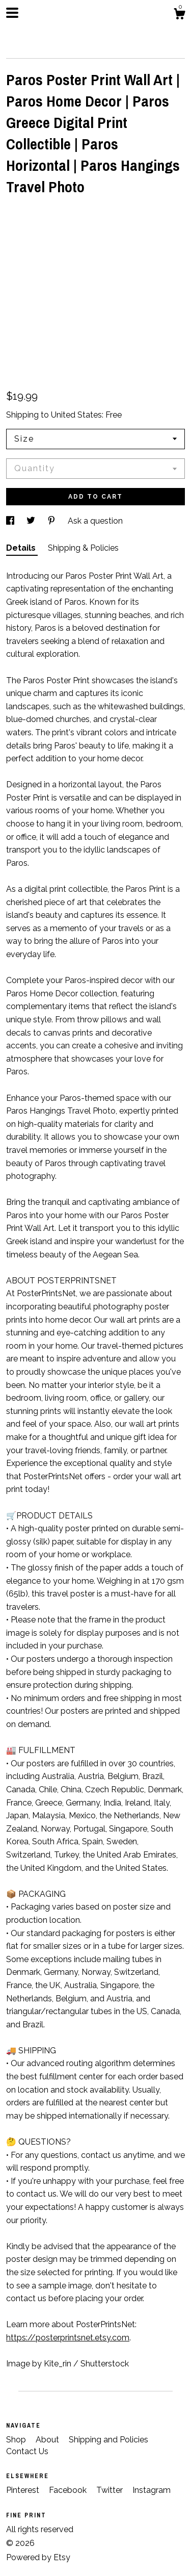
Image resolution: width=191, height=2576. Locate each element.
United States (76, 415)
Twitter (110, 2490)
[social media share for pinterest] (52, 521)
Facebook (69, 2490)
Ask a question (95, 521)
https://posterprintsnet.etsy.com (67, 2337)
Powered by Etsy (38, 2557)
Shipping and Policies (108, 2439)
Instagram (151, 2490)
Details (22, 548)
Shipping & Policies (83, 548)
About (48, 2439)
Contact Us (27, 2451)
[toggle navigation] (12, 13)
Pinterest (23, 2490)
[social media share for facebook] (11, 521)
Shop (17, 2439)
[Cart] (179, 15)
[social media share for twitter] (31, 521)
